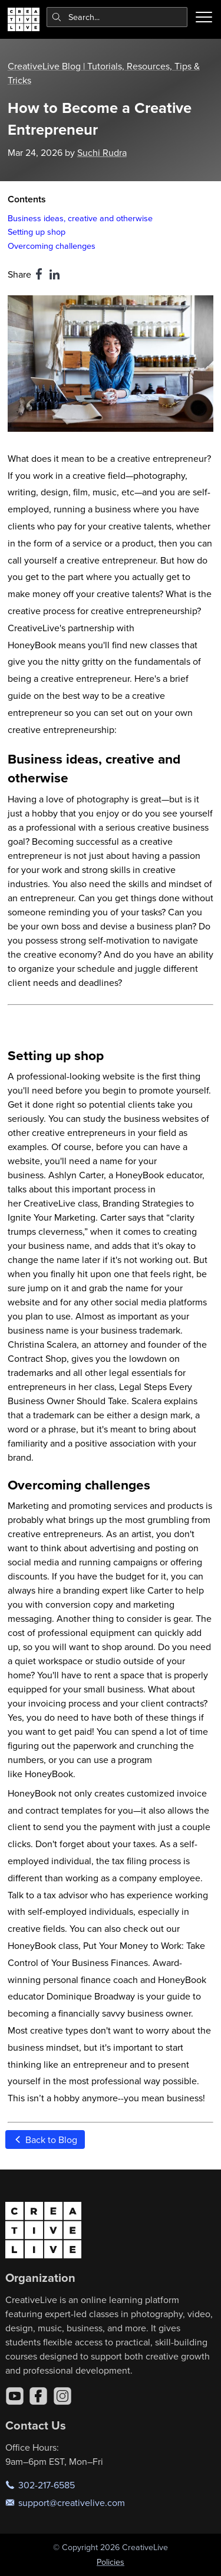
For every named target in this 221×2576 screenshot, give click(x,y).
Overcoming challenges (51, 245)
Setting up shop (36, 231)
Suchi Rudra (102, 152)
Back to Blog (44, 2139)
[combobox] (117, 17)
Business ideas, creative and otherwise (80, 218)
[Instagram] (62, 2396)
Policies (110, 2562)
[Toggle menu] (203, 17)
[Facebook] (38, 2396)
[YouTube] (14, 2396)
